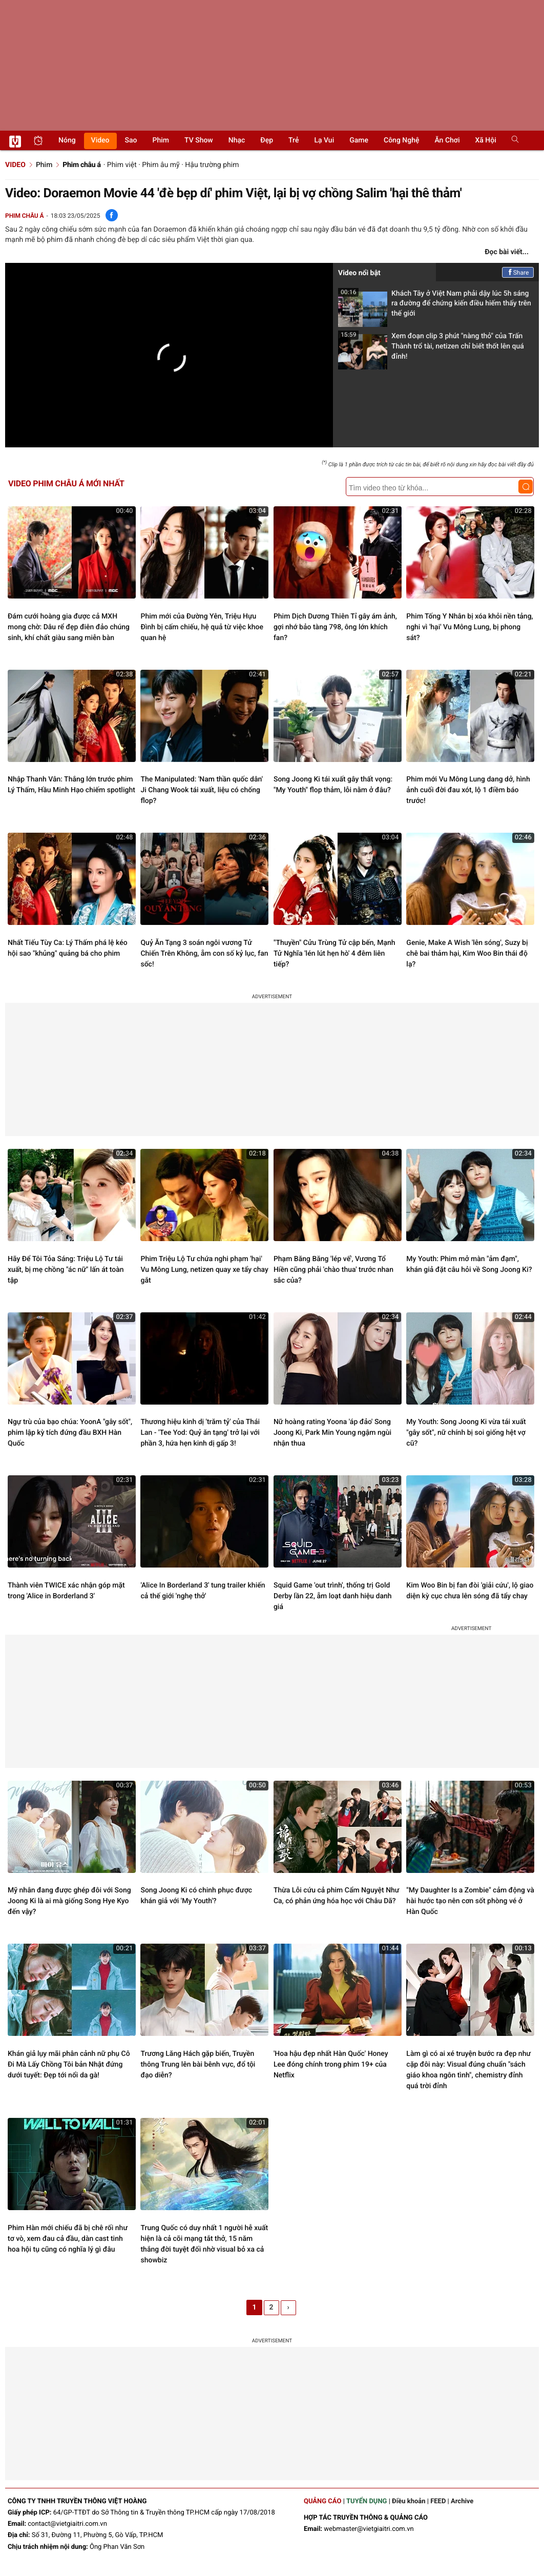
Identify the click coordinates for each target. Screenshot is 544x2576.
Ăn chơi (446, 140)
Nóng (67, 140)
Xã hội (485, 140)
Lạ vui (324, 140)
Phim (161, 140)
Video (100, 140)
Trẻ (293, 140)
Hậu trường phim (212, 165)
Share (518, 272)
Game (358, 140)
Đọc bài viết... (507, 252)
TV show (198, 140)
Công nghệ (401, 140)
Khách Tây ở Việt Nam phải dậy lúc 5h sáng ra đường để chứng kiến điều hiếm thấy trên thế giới (434, 306)
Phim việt (122, 165)
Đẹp (266, 140)
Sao (131, 140)
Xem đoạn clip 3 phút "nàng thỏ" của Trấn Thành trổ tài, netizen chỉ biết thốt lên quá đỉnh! (431, 349)
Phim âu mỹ (160, 165)
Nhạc (236, 140)
